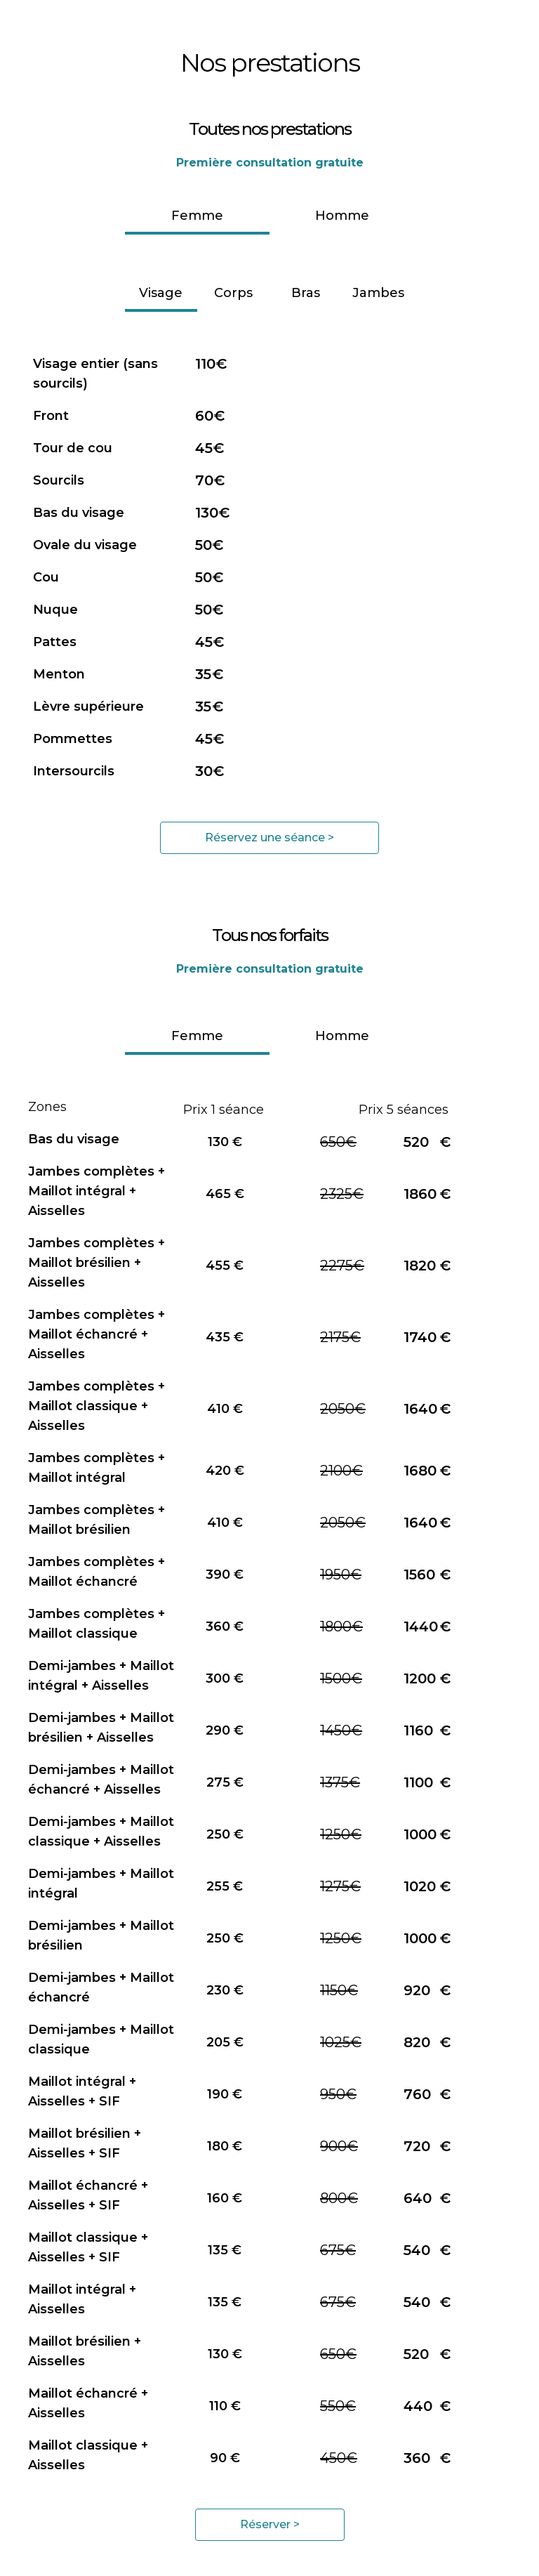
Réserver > (270, 2524)
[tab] (197, 217)
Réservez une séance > (269, 837)
